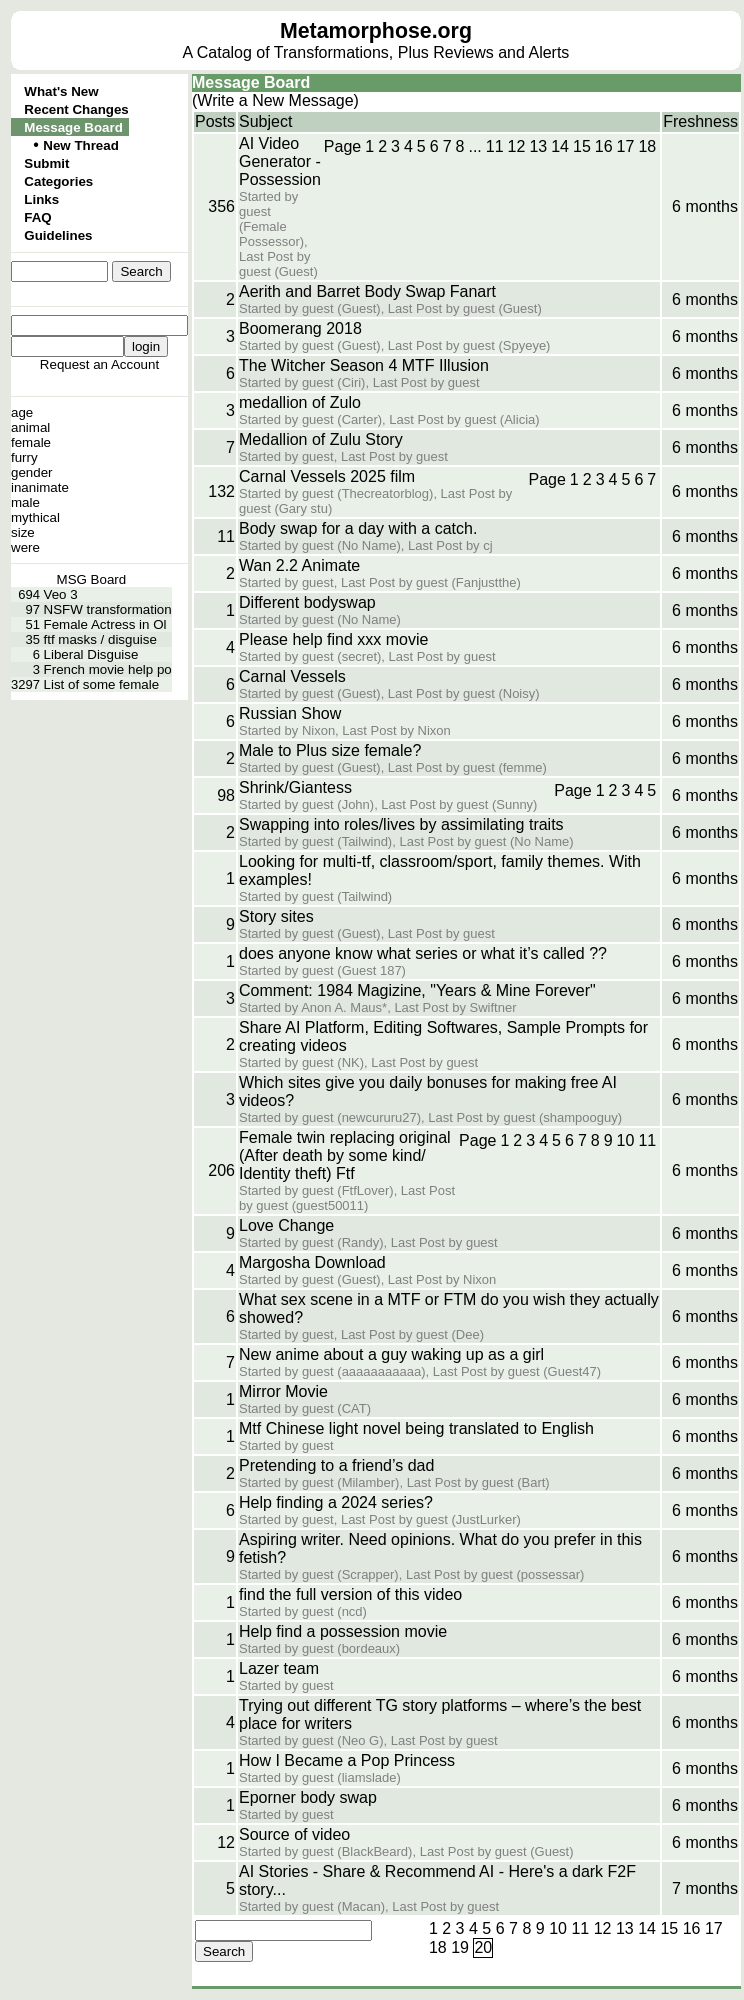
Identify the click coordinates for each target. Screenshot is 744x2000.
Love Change (286, 1225)
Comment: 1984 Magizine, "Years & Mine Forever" (417, 990)
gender (32, 472)
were (25, 547)
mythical (35, 517)
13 (538, 146)
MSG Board (92, 579)
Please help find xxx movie (333, 639)
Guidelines (58, 235)
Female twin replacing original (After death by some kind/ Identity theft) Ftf (345, 1155)
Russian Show (290, 713)
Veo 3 (61, 594)
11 (495, 146)
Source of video (294, 1834)
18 (647, 146)
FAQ (37, 217)
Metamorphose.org (376, 31)
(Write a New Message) (275, 100)
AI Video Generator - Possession (280, 161)
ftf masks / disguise (100, 639)
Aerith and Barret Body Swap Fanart (367, 291)
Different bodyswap (307, 602)
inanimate (40, 487)
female (31, 442)
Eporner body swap (308, 1797)
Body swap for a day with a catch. (358, 528)
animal (30, 427)
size (23, 532)
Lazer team (279, 1668)
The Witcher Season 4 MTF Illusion (364, 365)
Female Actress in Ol (105, 624)
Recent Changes (76, 109)
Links (41, 199)
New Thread (81, 145)
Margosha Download (312, 1262)
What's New (61, 91)
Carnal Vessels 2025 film (327, 476)
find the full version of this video (350, 1594)
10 (626, 1140)
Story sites (276, 916)
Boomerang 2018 (300, 328)
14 (560, 146)
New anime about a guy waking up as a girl (391, 1354)
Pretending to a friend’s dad (336, 1465)
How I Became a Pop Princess (347, 1760)
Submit (46, 163)
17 (626, 146)
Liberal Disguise (91, 654)
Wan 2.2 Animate (299, 565)
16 (604, 146)
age (22, 412)
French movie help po (108, 669)
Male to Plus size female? (330, 750)
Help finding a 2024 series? (336, 1502)
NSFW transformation (108, 609)
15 (582, 146)
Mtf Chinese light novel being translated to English (416, 1428)
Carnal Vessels (292, 676)
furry (24, 457)
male (25, 502)
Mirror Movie (283, 1391)
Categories (58, 181)
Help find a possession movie (343, 1631)
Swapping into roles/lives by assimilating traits (401, 824)
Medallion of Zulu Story (321, 439)
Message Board (73, 127)
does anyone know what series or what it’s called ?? (423, 953)
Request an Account (99, 364)
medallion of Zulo (300, 402)
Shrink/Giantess (295, 787)
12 (517, 146)
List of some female (102, 684)
